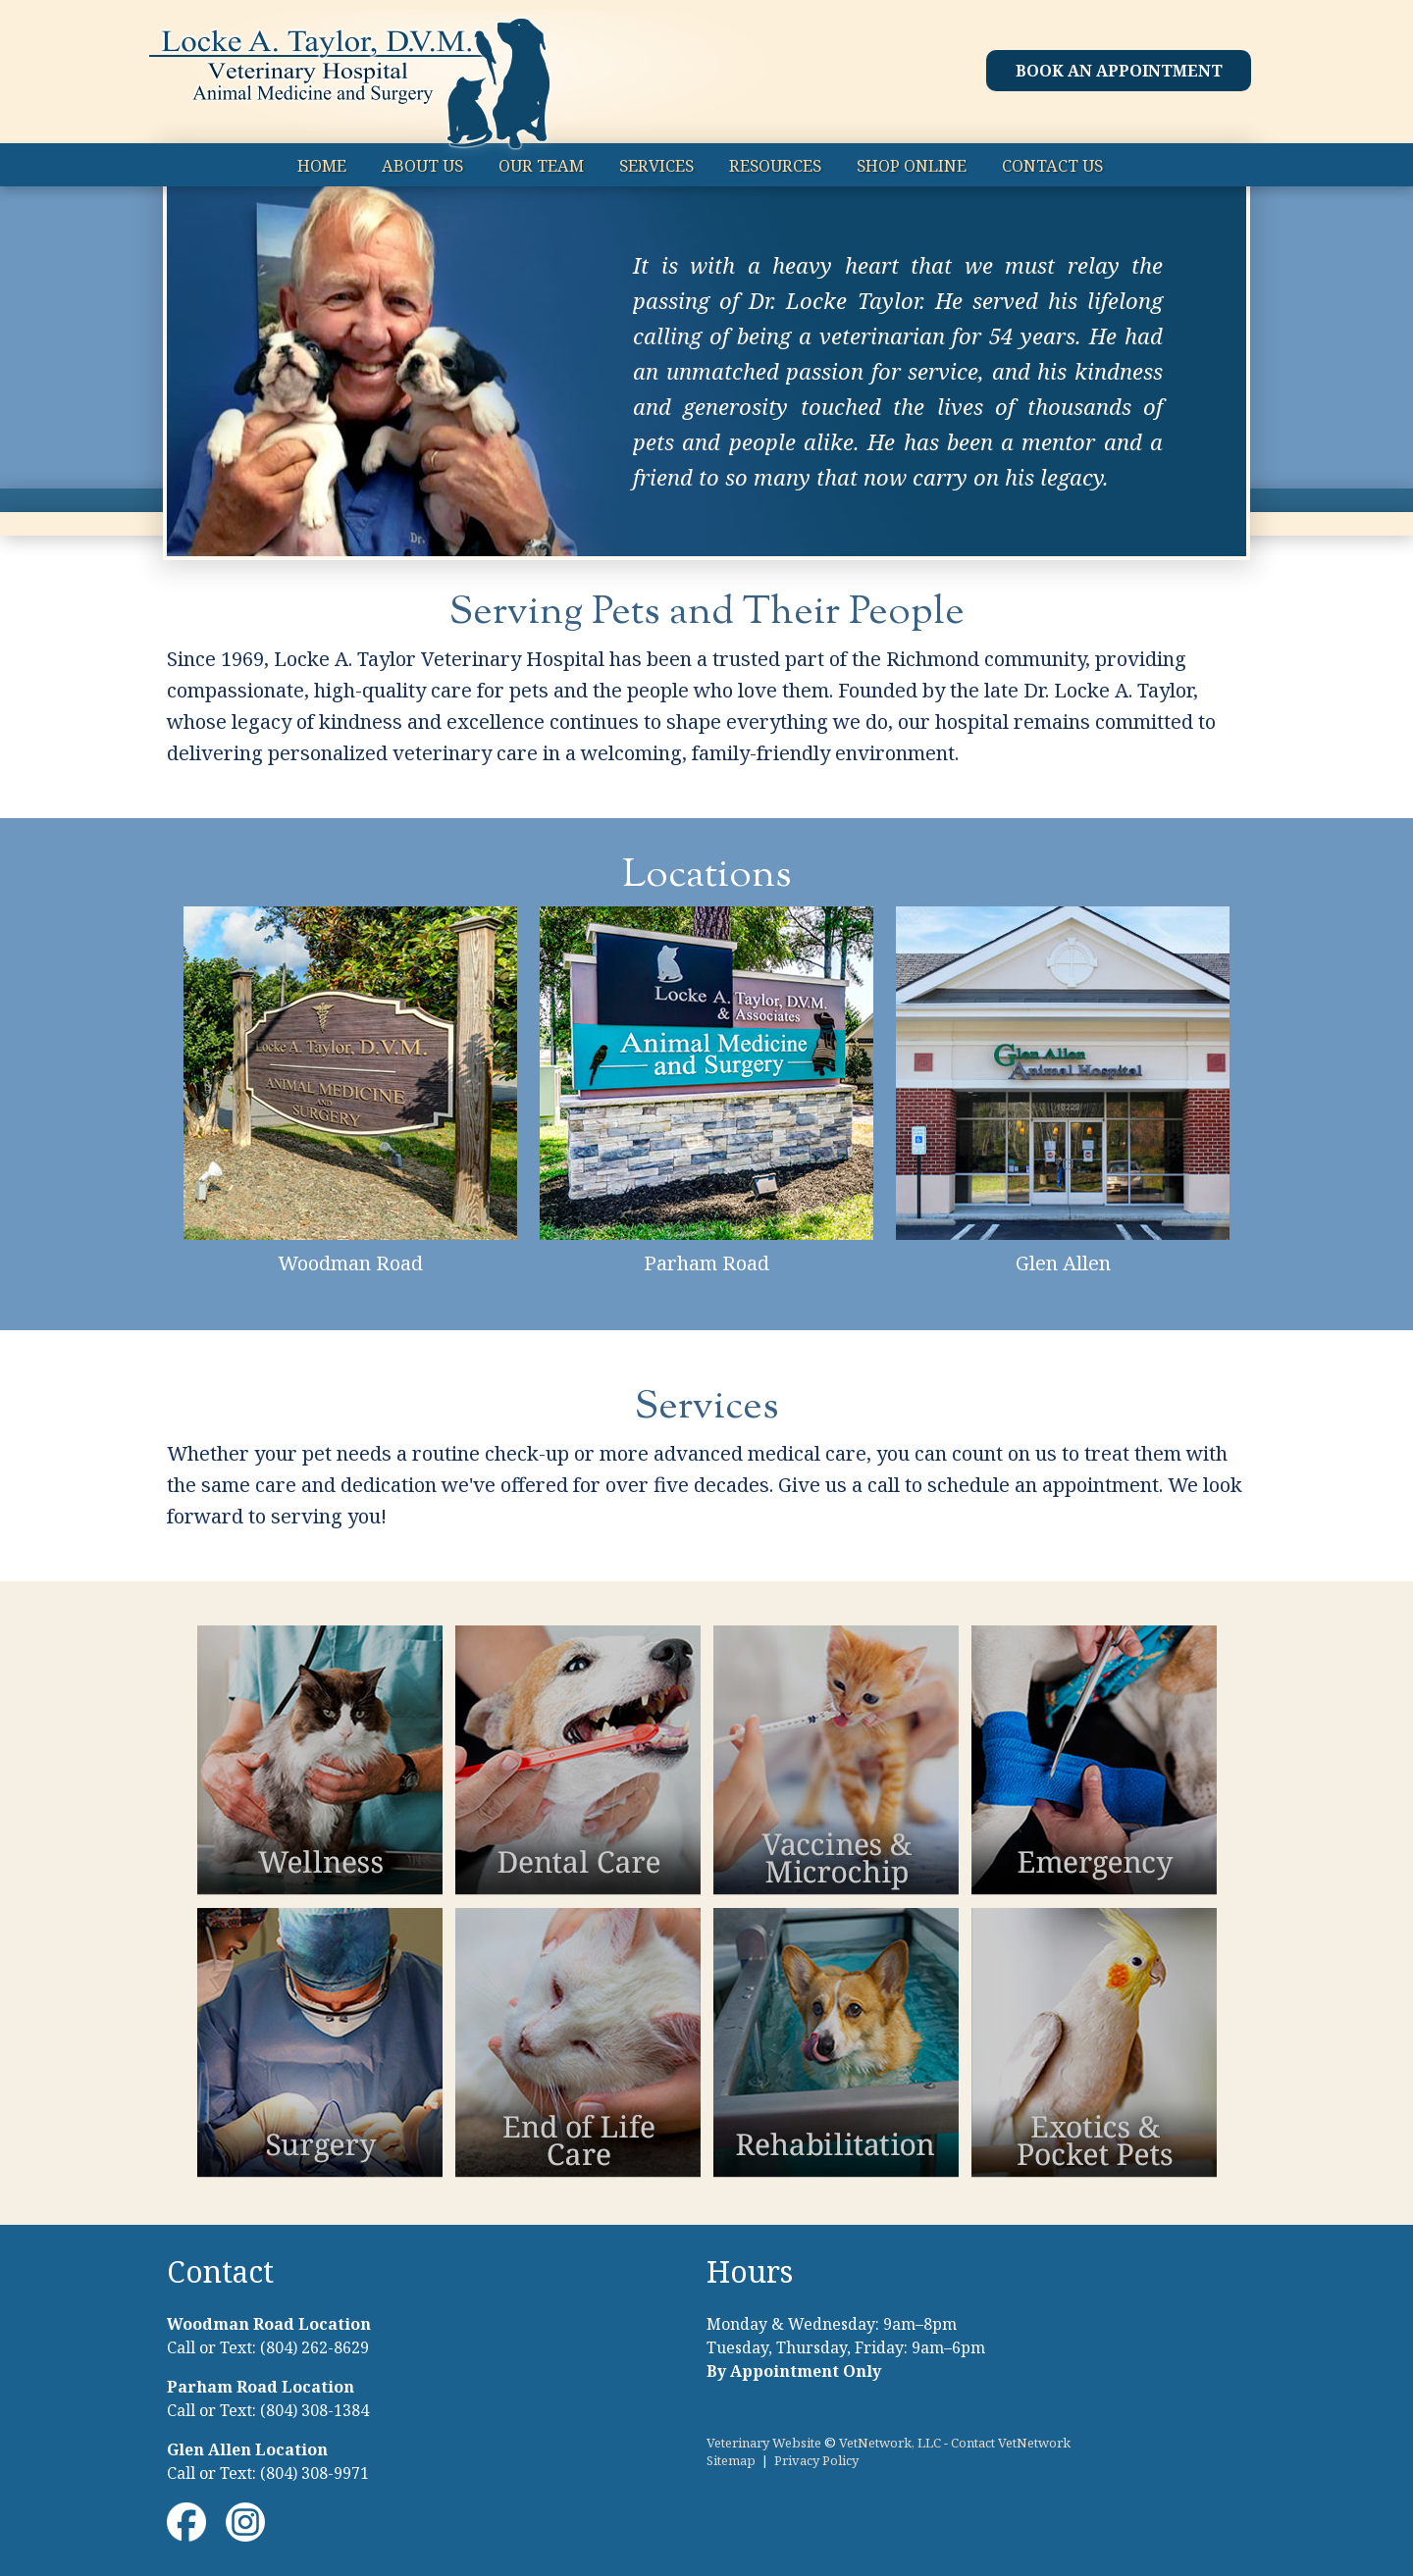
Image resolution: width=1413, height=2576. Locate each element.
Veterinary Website (763, 2442)
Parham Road (706, 1263)
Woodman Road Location (269, 2324)
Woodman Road (350, 1263)
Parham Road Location (260, 2386)
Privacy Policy (816, 2460)
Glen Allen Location (247, 2449)
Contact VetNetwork (1011, 2442)
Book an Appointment (1119, 70)
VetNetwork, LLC (890, 2442)
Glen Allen (1063, 1263)
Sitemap (731, 2460)
